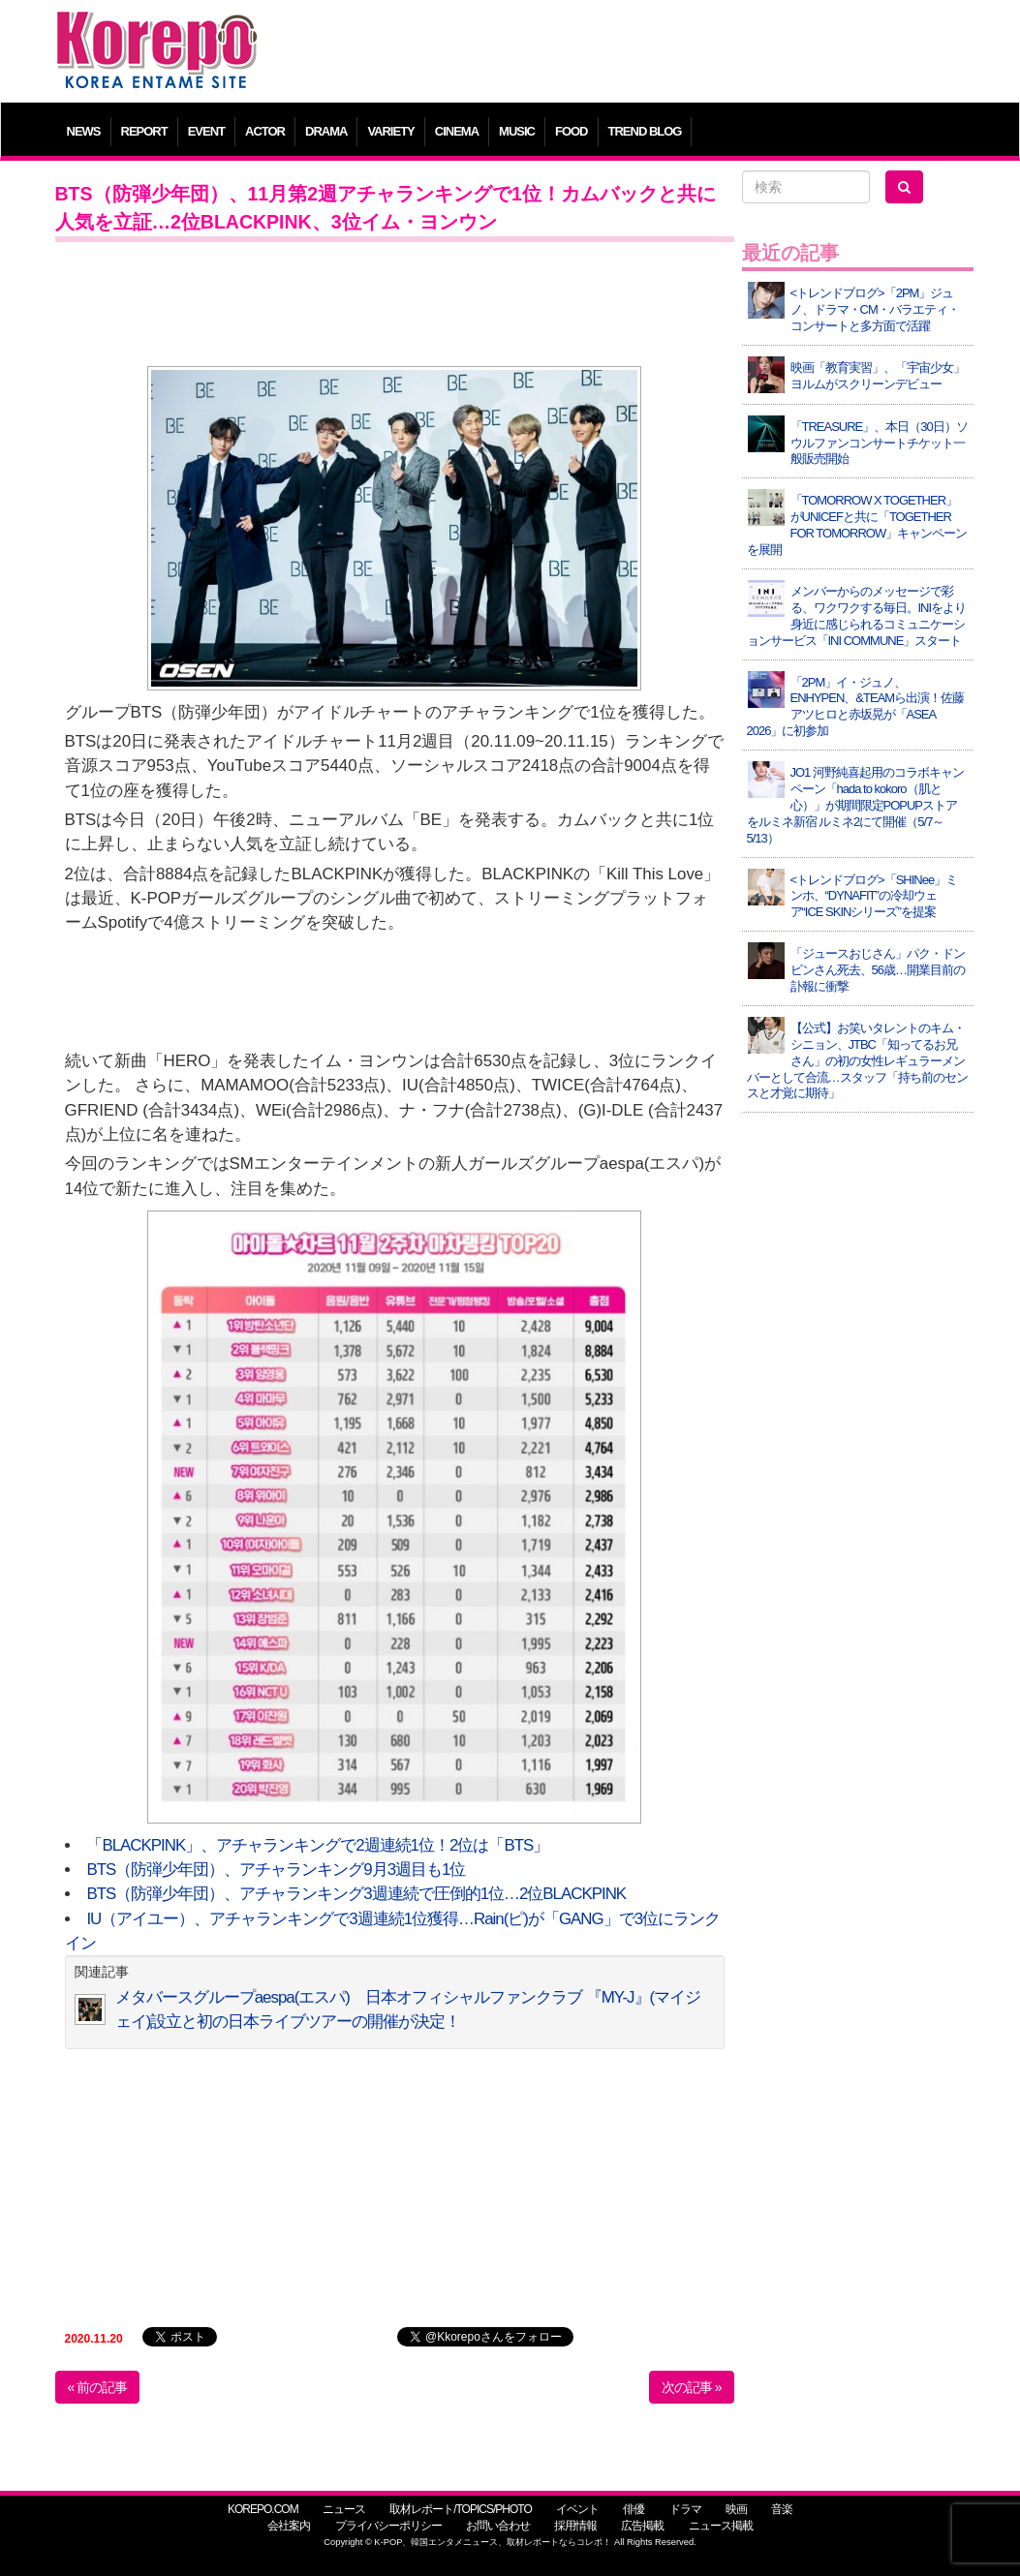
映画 (736, 2509)
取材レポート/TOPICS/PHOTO (460, 2509)
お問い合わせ (498, 2525)
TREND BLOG (645, 131)
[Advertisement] (626, 53)
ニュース (344, 2509)
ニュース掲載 (721, 2525)
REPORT (144, 131)
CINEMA (457, 131)
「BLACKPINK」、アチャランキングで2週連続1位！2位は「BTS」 (317, 1845)
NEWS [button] (84, 131)
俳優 (633, 2509)
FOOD (571, 131)
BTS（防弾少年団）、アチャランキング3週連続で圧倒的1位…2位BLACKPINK (356, 1894)
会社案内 (288, 2525)
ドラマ (685, 2509)
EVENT (206, 131)
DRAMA (326, 131)
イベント (577, 2509)
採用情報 (575, 2525)
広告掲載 (642, 2525)
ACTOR (265, 131)
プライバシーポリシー (388, 2525)
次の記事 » (692, 2387)
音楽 (781, 2509)
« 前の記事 (98, 2387)
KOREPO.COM (263, 2509)
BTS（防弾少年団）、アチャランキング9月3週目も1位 (275, 1869)
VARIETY (390, 131)
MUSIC (517, 131)
